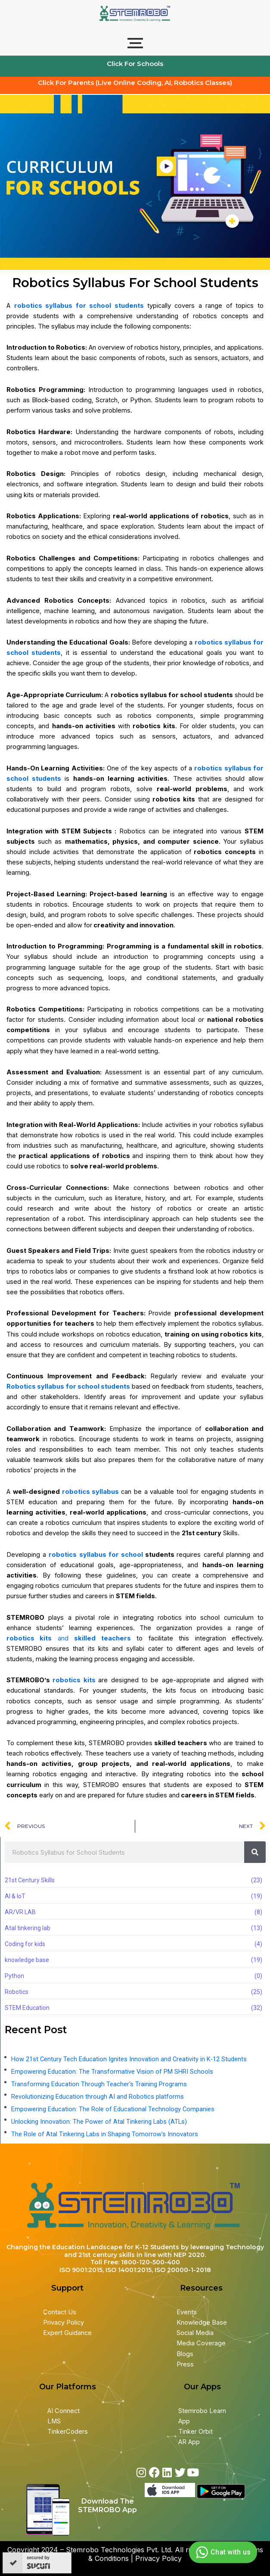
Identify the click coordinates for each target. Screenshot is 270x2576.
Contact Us (59, 2312)
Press (185, 2364)
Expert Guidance (67, 2333)
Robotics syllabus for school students (68, 1386)
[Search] (255, 1852)
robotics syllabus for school (97, 1555)
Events (187, 2312)
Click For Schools (135, 63)
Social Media (195, 2333)
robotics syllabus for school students (79, 306)
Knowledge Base (202, 2322)
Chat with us (222, 2552)
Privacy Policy (63, 2322)
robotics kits (74, 1680)
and (71, 1638)
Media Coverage (201, 2343)
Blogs (186, 2354)
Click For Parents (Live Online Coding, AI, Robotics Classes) (135, 82)
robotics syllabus (91, 1492)
